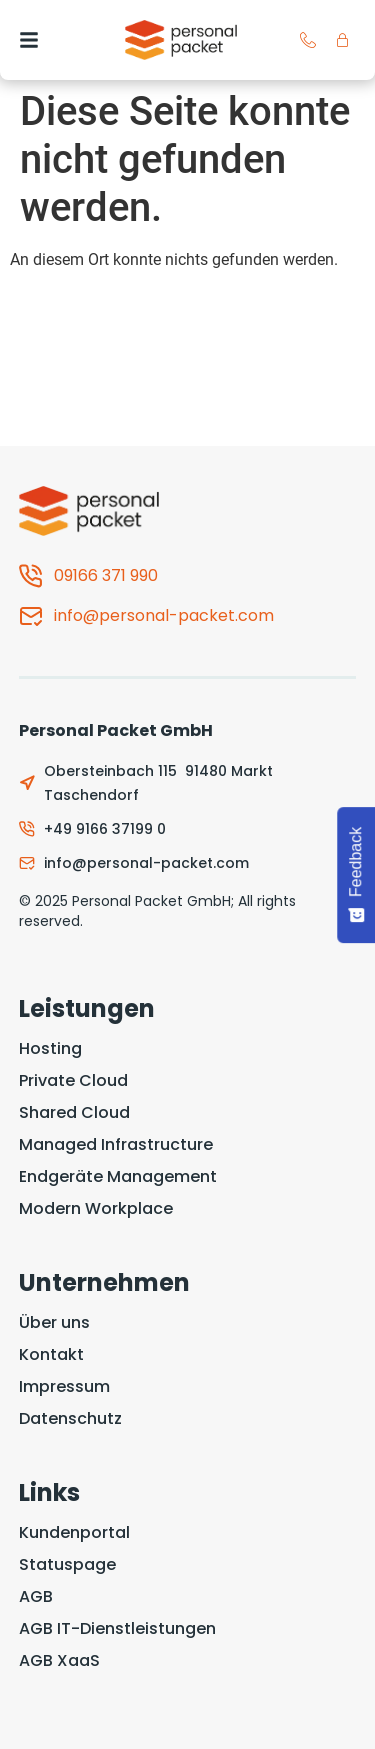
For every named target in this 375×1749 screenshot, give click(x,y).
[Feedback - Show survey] (356, 874)
